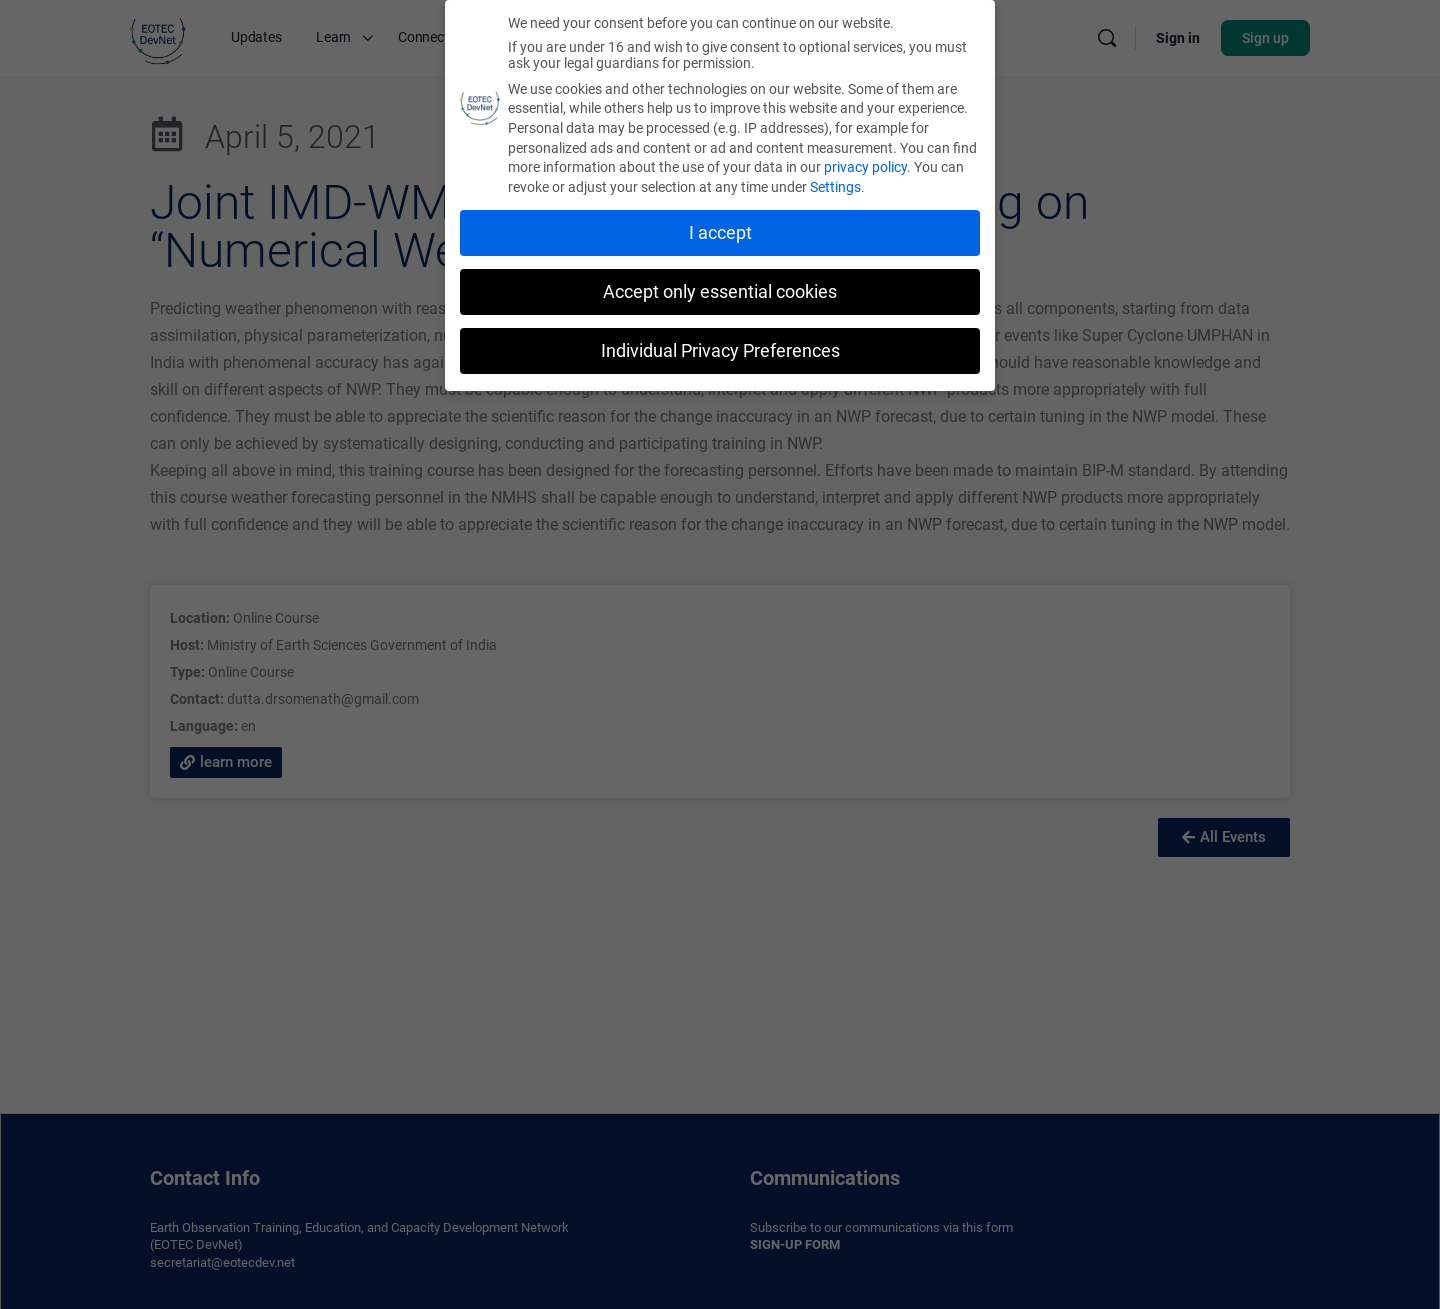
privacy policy (865, 163)
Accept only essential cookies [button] (720, 288)
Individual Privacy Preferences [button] (720, 346)
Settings (835, 183)
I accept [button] (720, 229)
